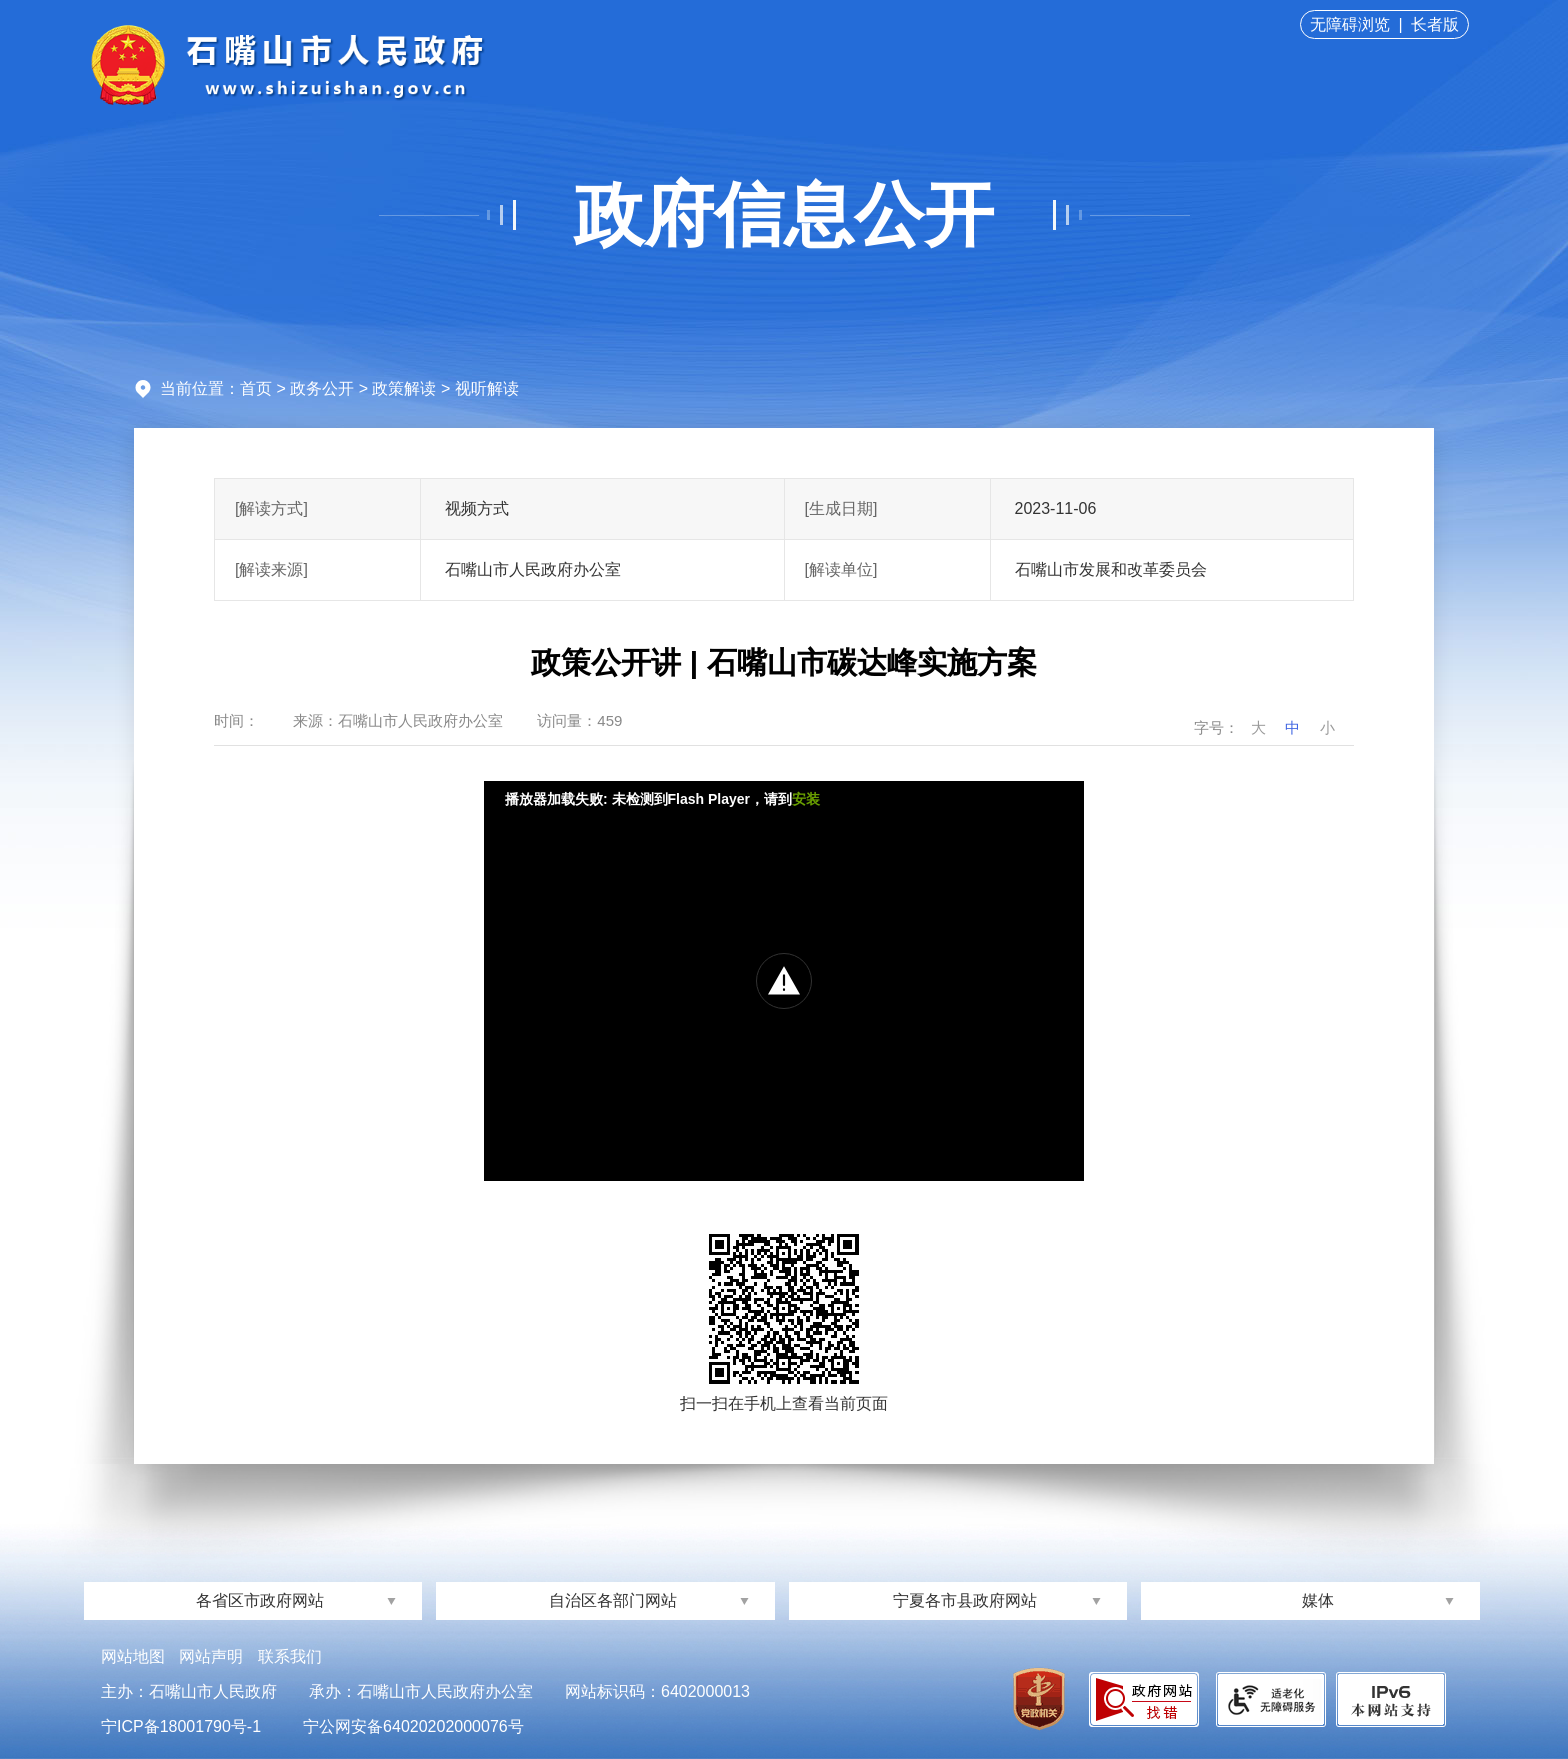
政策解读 (404, 388)
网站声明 (211, 1656)
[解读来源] (271, 569)
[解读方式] (271, 508)
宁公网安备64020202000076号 (413, 1726)
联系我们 (290, 1656)
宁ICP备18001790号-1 (181, 1726)
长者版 (1435, 24)
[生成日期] (841, 508)
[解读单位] (841, 569)
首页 (256, 388)
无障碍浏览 (1350, 24)
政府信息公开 (784, 215)
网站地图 (133, 1656)
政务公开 (322, 388)
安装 (806, 799)
